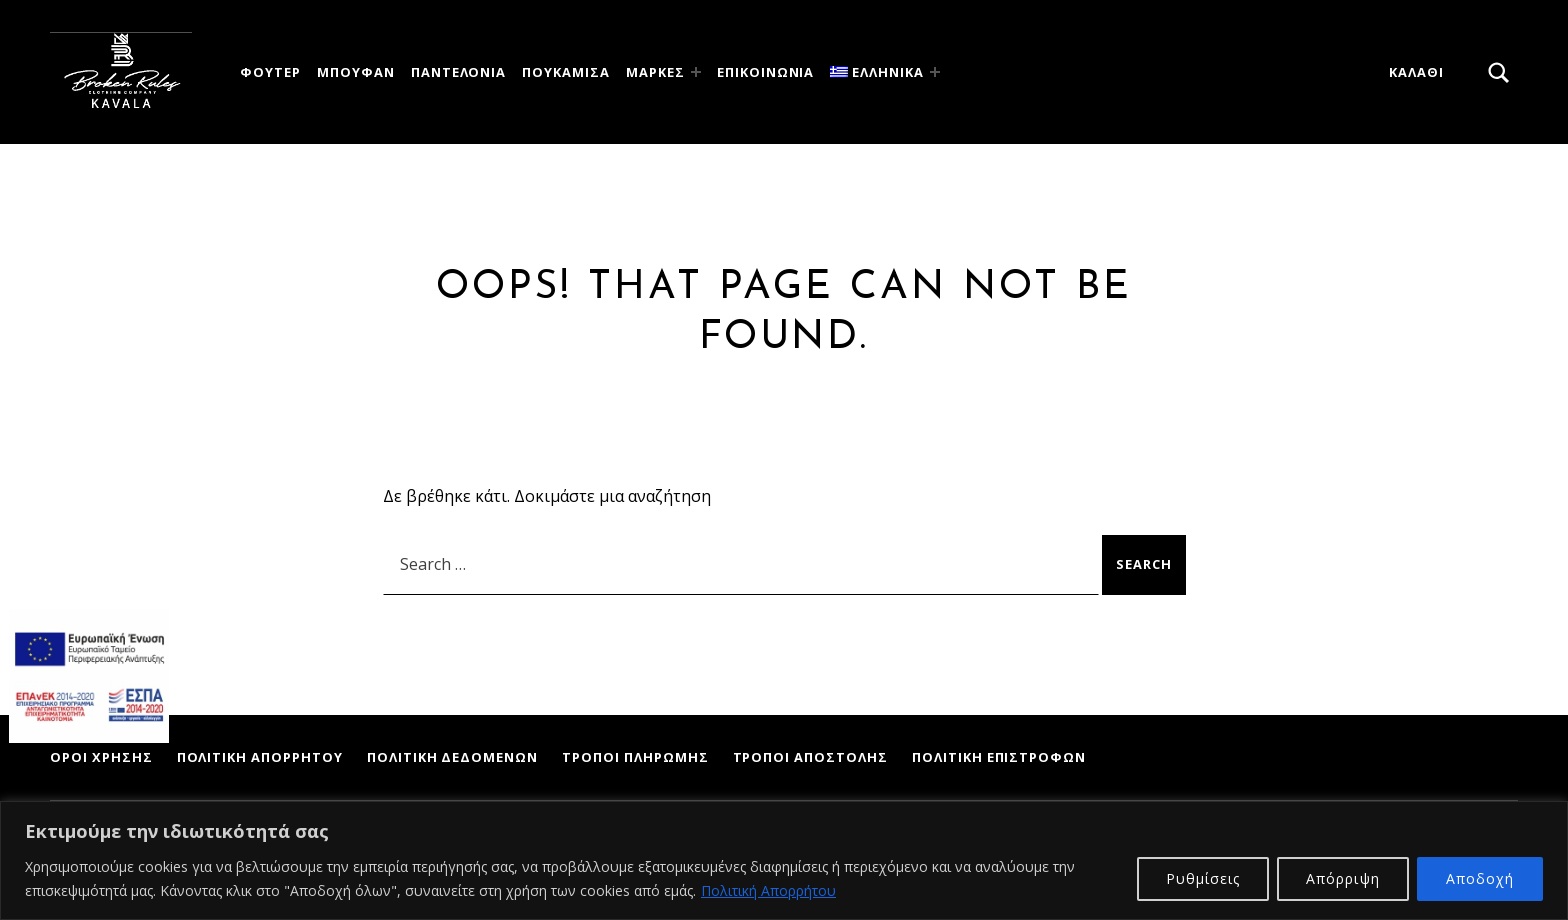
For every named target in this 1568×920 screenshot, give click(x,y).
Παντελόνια (459, 72)
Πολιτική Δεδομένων (452, 757)
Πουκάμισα (566, 72)
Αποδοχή (1480, 878)
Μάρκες (655, 72)
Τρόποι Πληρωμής (635, 757)
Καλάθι (1416, 72)
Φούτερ (270, 72)
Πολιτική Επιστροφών (999, 757)
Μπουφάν (356, 72)
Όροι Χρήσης (101, 757)
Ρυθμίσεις (1203, 878)
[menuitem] (880, 72)
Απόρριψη (1342, 878)
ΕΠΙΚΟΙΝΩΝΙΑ (766, 72)
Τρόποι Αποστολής (810, 757)
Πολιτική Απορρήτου (768, 890)
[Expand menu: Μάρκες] (696, 72)
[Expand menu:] (935, 72)
